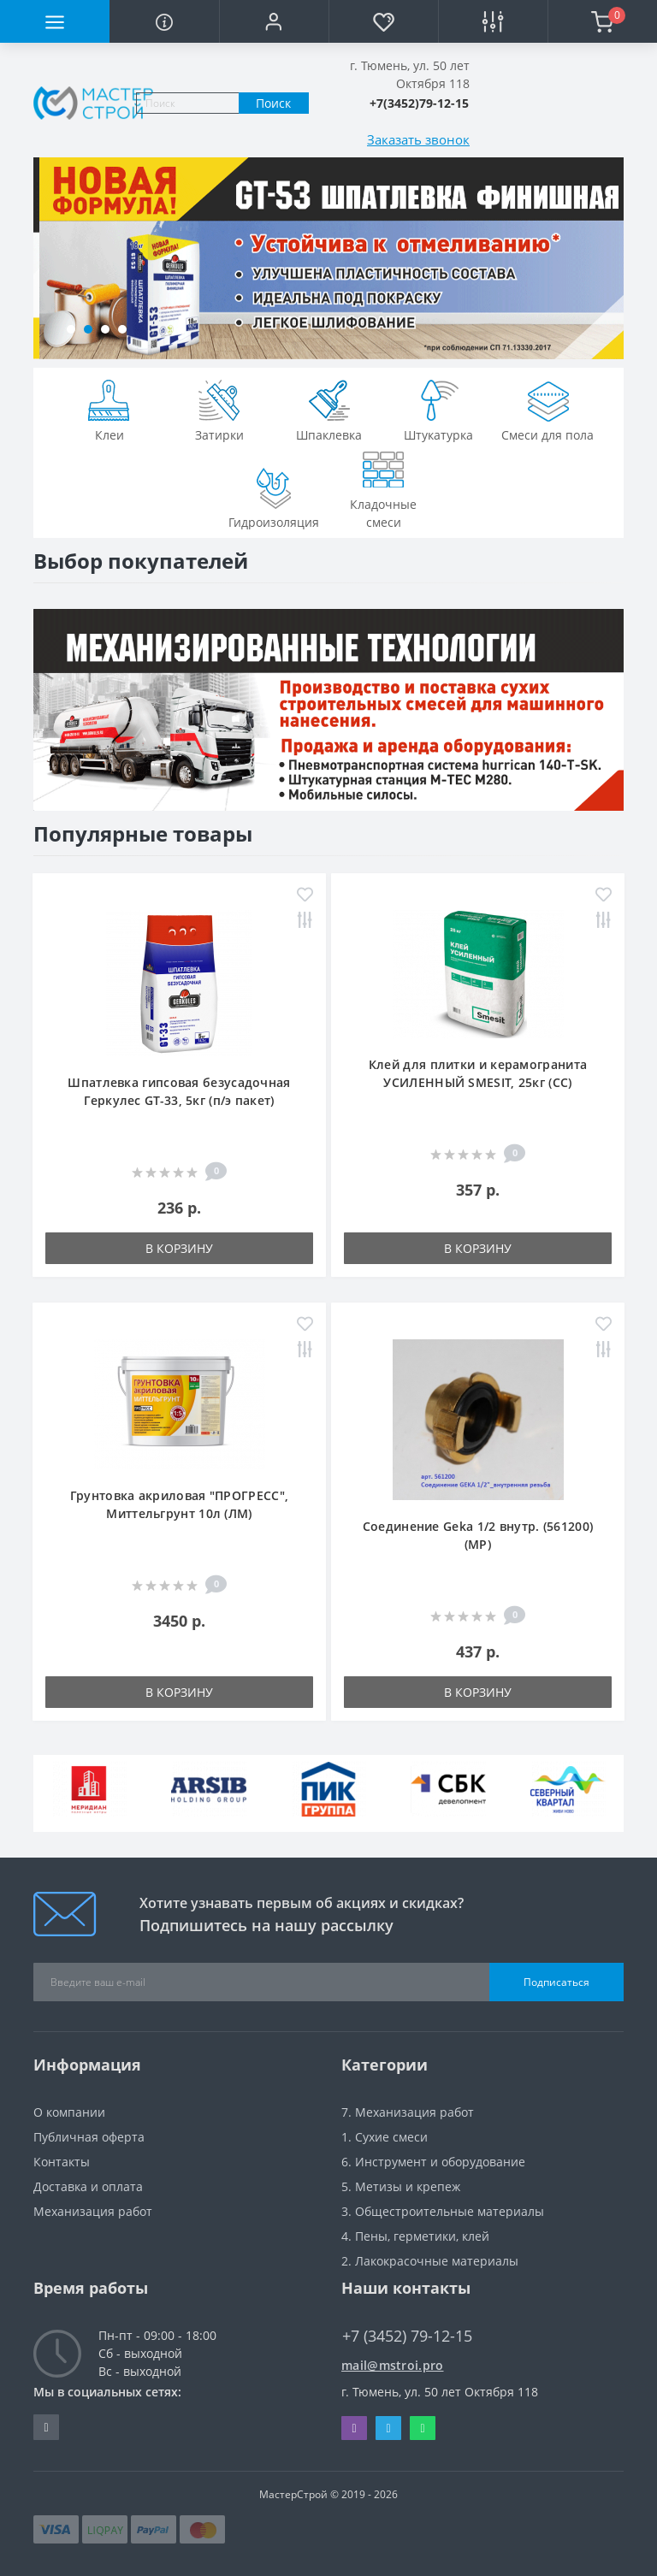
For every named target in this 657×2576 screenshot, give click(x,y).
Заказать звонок (418, 139)
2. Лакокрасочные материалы (429, 2261)
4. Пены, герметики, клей (415, 2236)
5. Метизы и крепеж (400, 2186)
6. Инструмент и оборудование (433, 2162)
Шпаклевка (329, 409)
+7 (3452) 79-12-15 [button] (407, 2336)
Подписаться (556, 1982)
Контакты (61, 2162)
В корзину (179, 1248)
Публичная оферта (89, 2137)
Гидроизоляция (273, 496)
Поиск (273, 103)
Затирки (219, 409)
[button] (273, 21)
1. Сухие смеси (384, 2137)
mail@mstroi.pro (392, 2365)
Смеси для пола (547, 409)
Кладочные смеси (383, 487)
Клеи (109, 409)
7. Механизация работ (407, 2112)
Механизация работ (92, 2211)
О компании (69, 2112)
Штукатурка (438, 409)
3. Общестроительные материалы (442, 2211)
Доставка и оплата (88, 2186)
